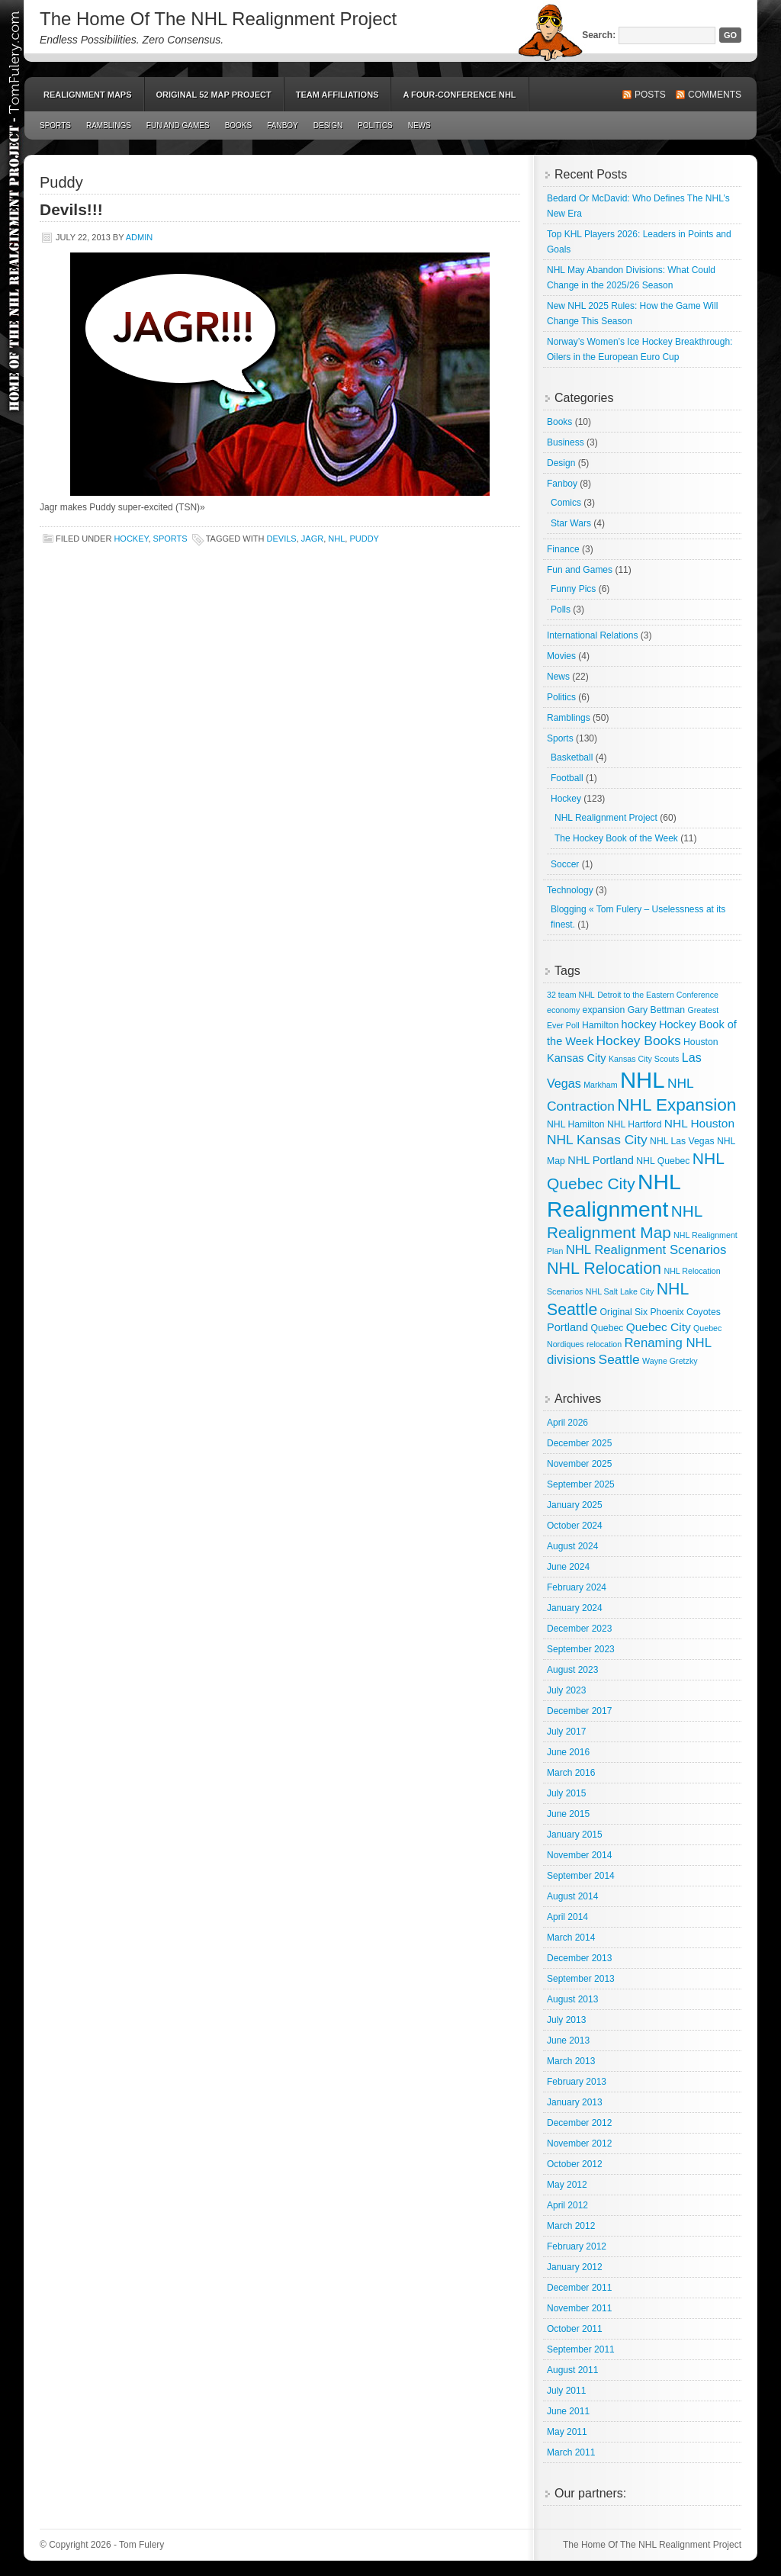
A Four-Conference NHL (459, 94)
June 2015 (568, 1814)
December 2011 (579, 2287)
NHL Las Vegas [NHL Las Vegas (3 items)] (682, 1141)
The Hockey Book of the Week (616, 838)
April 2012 (567, 2205)
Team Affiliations (337, 94)
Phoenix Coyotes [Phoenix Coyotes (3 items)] (685, 1312)
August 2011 (572, 2370)
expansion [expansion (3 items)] (604, 1010)
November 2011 (579, 2308)
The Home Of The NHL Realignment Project (218, 18)
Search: (598, 35)
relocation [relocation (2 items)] (604, 1344)
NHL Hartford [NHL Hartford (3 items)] (634, 1124)
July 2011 (566, 2390)
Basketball (572, 757)
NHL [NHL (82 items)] (642, 1079)
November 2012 (579, 2143)
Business (565, 442)
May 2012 (567, 2184)
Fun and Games (178, 125)
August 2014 (572, 1896)
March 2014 (571, 1937)
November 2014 (579, 1855)
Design (327, 125)
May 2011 (567, 2431)
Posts (650, 94)
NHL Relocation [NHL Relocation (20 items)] (604, 1268)
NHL (336, 538)
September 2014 (581, 1875)
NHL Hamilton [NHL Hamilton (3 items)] (576, 1124)
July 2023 (566, 1690)
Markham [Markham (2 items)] (600, 1084)
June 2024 (568, 1566)
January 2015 (575, 1834)
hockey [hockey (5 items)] (639, 1024)
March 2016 (571, 1772)
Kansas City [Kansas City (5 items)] (576, 1058)
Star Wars (571, 523)
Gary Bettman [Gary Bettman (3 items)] (656, 1010)
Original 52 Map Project (214, 94)
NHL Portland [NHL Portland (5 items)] (600, 1160)
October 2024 (575, 1525)
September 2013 (581, 1978)
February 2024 (576, 1587)
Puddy (364, 538)
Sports (55, 125)
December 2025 (579, 1443)
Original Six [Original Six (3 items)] (624, 1312)
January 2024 (575, 1608)
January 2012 (575, 2267)
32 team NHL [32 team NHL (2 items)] (571, 994)
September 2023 (581, 1649)
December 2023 (579, 1628)
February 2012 (576, 2246)
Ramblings (108, 125)
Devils (282, 538)
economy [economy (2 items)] (563, 1010)
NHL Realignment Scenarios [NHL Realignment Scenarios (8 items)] (646, 1250)
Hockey (131, 538)
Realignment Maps (87, 94)
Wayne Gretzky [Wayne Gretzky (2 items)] (669, 1360)
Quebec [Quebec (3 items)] (607, 1328)
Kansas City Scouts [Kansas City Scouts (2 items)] (644, 1058)
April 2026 (567, 1422)
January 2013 (575, 2102)
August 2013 (572, 1999)
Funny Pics (573, 589)
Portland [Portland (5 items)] (567, 1327)
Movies (561, 656)
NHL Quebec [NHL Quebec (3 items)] (662, 1161)
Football (567, 778)
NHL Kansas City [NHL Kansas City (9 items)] (597, 1139)
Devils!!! (71, 209)
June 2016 (568, 1752)
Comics (566, 502)
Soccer (565, 864)
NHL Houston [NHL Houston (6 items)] (699, 1123)
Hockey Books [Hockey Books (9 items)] (638, 1040)
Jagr (312, 538)
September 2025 (581, 1484)
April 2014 (567, 1917)
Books (238, 125)
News (419, 125)
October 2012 (575, 2164)
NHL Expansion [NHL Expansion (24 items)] (676, 1104)
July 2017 (566, 1731)
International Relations (592, 635)
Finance (563, 549)
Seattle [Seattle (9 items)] (619, 1359)
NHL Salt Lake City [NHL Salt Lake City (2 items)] (620, 1291)
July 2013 (566, 2020)
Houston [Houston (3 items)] (700, 1042)
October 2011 (575, 2329)
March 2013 (571, 2061)
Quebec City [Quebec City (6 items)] (658, 1326)
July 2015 (566, 1793)
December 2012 (579, 2123)
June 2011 (568, 2411)
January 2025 (575, 1505)
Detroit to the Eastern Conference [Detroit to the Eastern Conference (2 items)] (657, 994)
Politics (375, 125)
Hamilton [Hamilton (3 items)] (600, 1025)
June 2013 (568, 2040)
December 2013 (579, 1958)
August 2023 (572, 1669)
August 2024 (572, 1546)
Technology (570, 890)
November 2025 (579, 1463)
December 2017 (579, 1711)
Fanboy (282, 125)
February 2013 (576, 2081)
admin (139, 237)
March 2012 (571, 2226)
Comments (714, 94)
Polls (560, 609)
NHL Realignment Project (605, 817)
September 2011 (581, 2349)
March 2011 (571, 2452)
